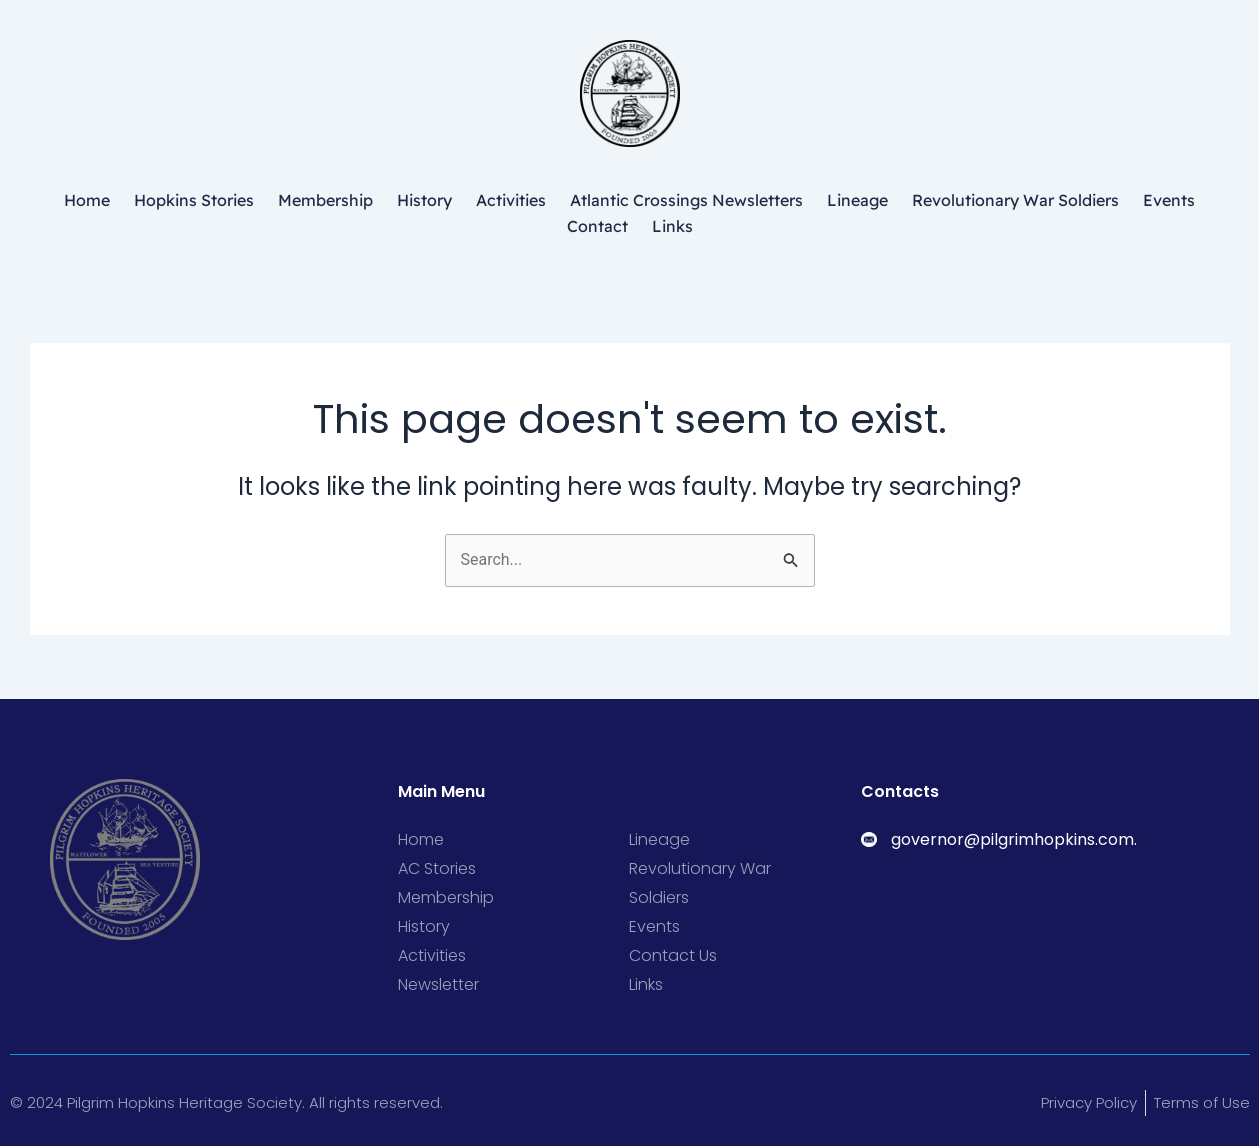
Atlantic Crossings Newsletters (686, 200)
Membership (325, 200)
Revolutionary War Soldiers (1015, 200)
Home (87, 200)
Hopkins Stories (194, 200)
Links (672, 226)
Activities (511, 200)
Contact (597, 226)
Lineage (857, 200)
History (424, 200)
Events (1169, 200)
